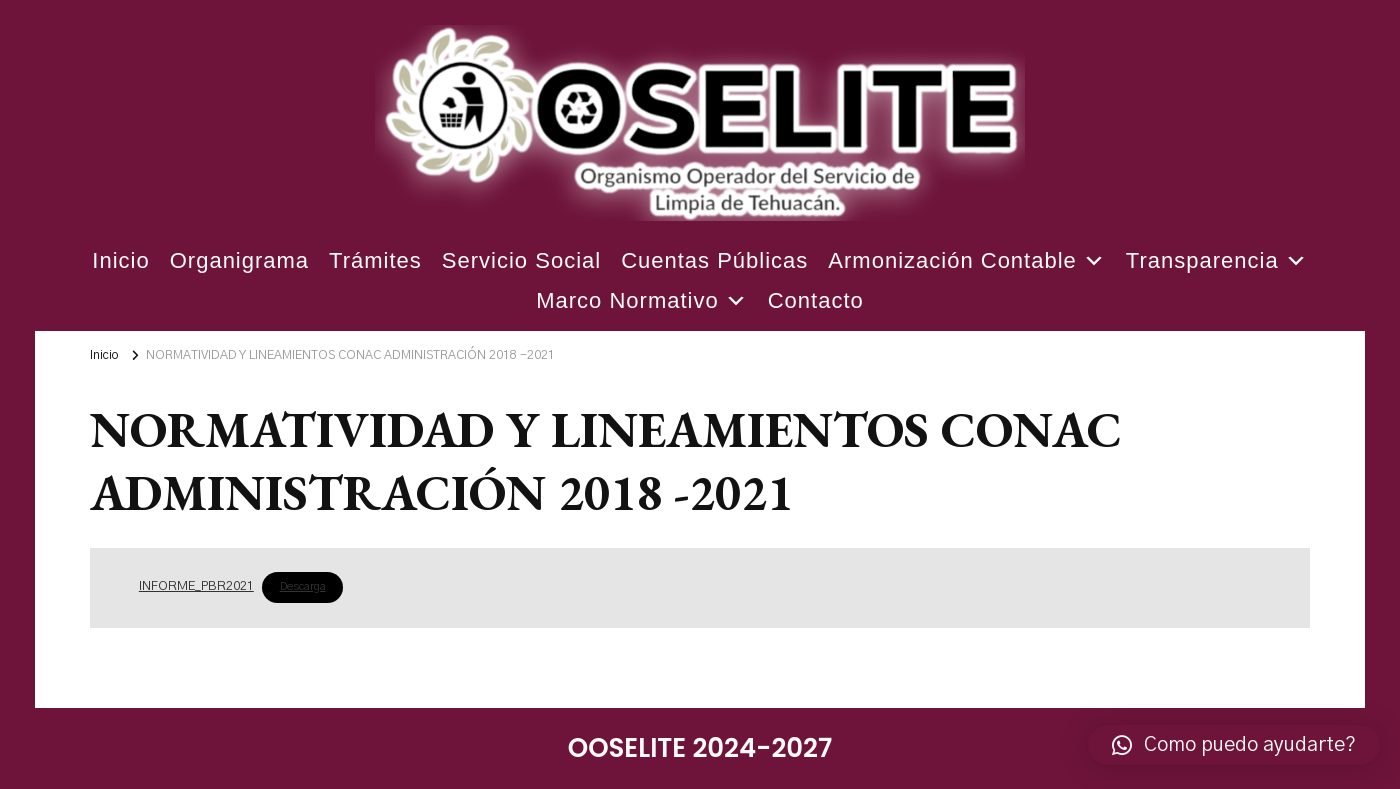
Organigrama (239, 260)
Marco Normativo (641, 301)
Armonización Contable (966, 261)
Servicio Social (521, 260)
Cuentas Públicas (714, 260)
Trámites (375, 260)
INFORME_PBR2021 (196, 586)
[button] (1234, 745)
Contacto (816, 300)
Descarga (303, 586)
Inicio (120, 260)
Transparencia (1217, 261)
